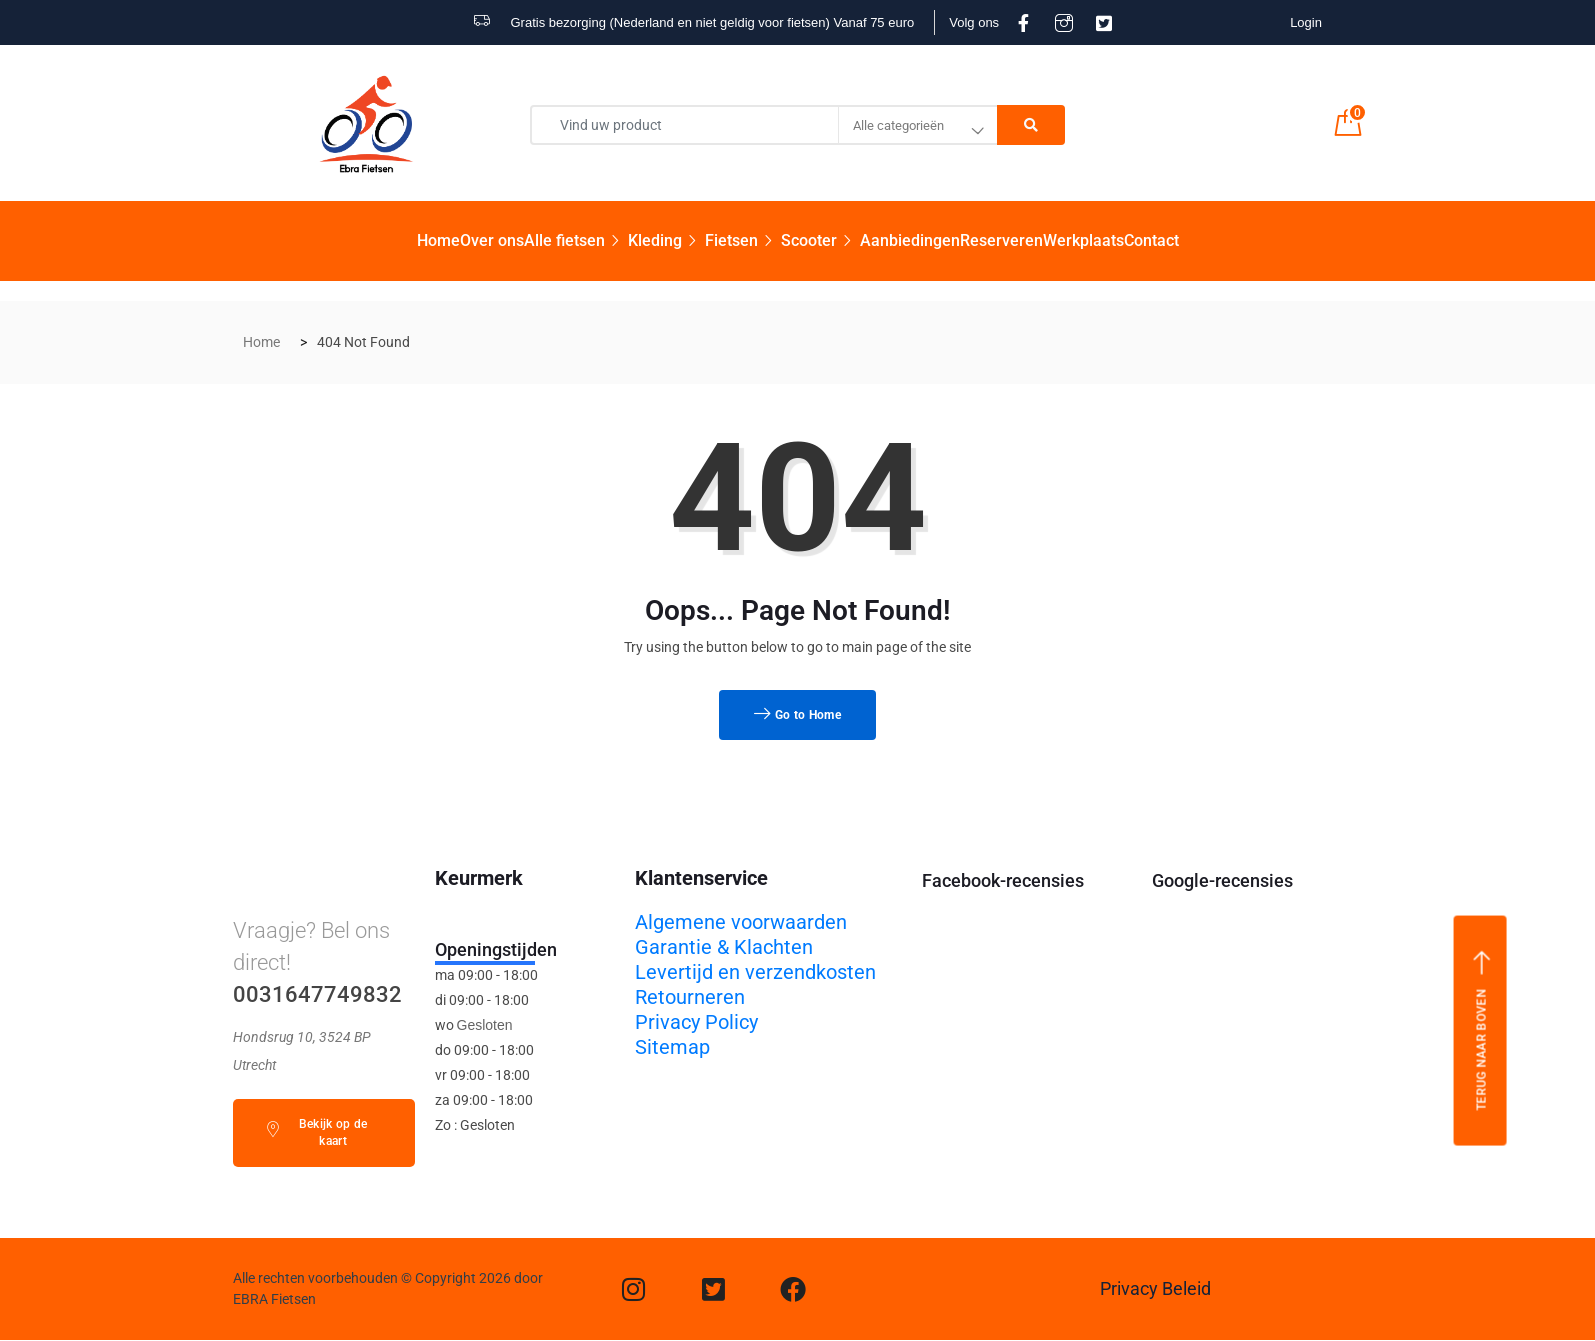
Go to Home (797, 715)
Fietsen (743, 240)
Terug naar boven (1481, 1030)
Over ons (492, 240)
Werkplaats (1083, 240)
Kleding (666, 240)
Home (438, 240)
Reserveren (1001, 240)
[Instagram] (634, 1289)
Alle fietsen (576, 240)
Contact (1151, 240)
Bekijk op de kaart (316, 1132)
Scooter (820, 240)
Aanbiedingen (910, 240)
